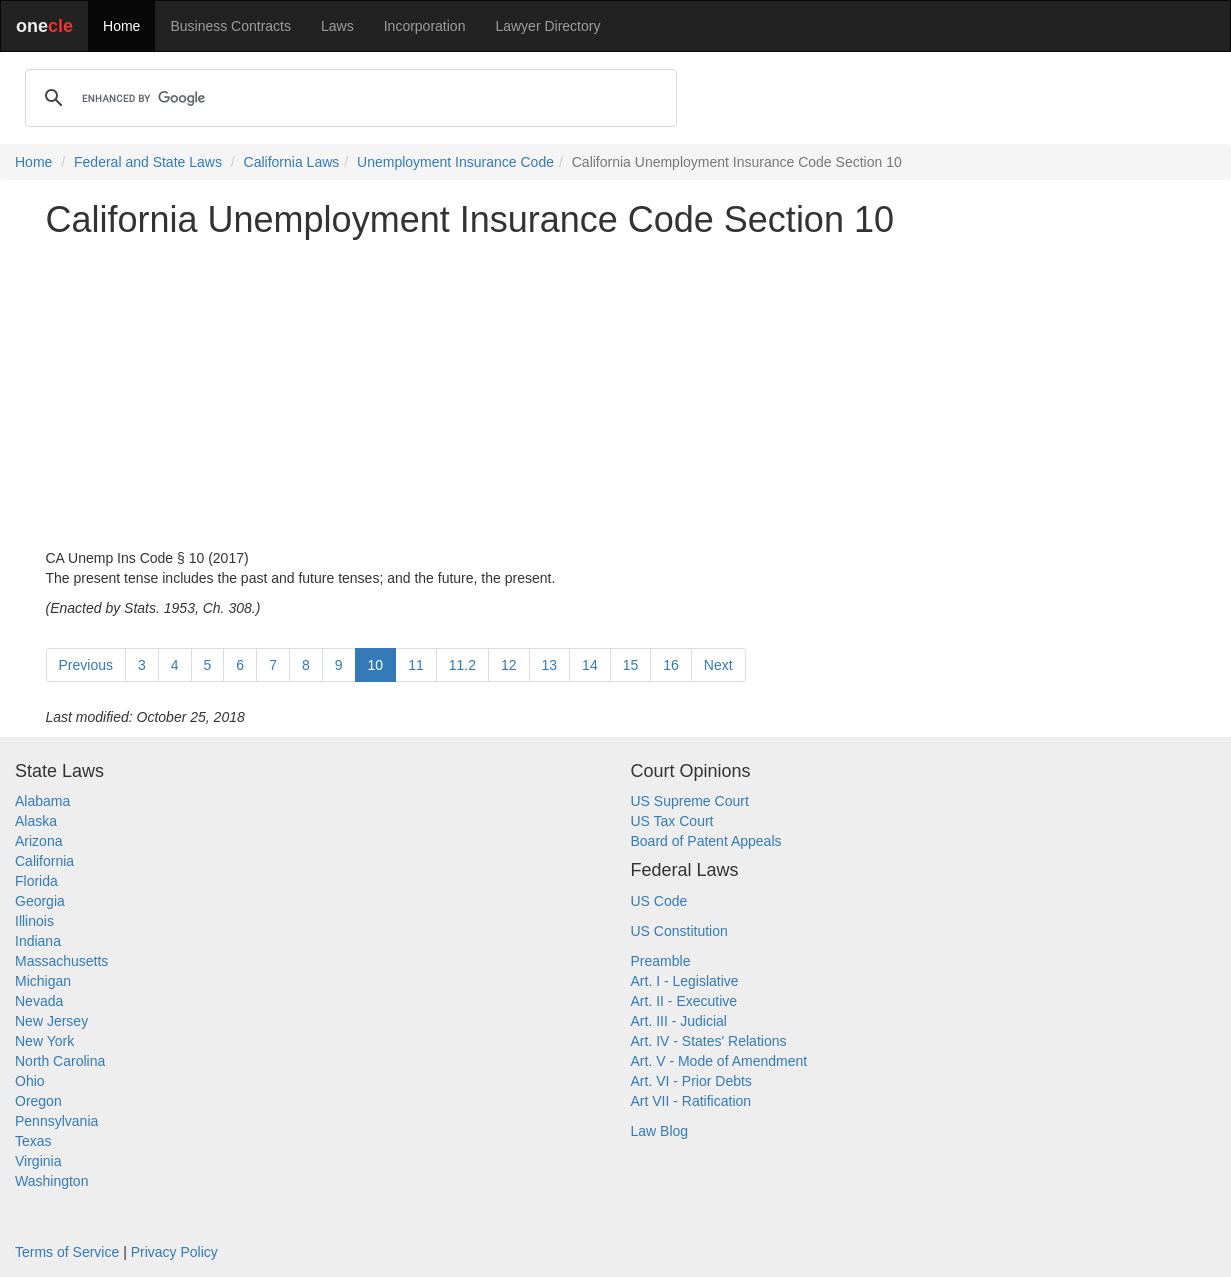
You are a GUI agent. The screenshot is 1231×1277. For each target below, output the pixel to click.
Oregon (38, 1101)
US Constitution (679, 931)
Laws (337, 26)
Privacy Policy (174, 1252)
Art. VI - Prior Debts (691, 1081)
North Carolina (60, 1061)
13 (550, 665)
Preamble (661, 961)
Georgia (40, 901)
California (44, 861)
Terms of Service (67, 1252)
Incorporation (425, 26)
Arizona (38, 841)
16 (671, 665)
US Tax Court (672, 821)
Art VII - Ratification (691, 1101)
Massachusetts (61, 961)
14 (590, 665)
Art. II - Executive (684, 1001)
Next (718, 665)
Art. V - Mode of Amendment (719, 1061)
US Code (659, 901)
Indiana (38, 941)
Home (121, 26)
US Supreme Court (690, 801)
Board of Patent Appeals (706, 841)
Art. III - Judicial (679, 1021)
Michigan (43, 981)
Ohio (30, 1081)
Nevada (39, 1001)
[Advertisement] (616, 394)
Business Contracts (230, 26)
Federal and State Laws (148, 162)
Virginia (38, 1161)
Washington (51, 1181)
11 (416, 665)
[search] (348, 98)
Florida (36, 881)
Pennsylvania (56, 1121)
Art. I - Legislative (685, 981)
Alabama (42, 801)
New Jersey (51, 1021)
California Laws (292, 162)
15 (631, 665)
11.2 (462, 665)
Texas (33, 1141)
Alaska (36, 821)
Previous (86, 665)
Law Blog (660, 1131)
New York (44, 1041)
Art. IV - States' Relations (709, 1041)
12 (509, 665)
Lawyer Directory (547, 26)
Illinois (34, 921)
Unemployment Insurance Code (455, 162)
